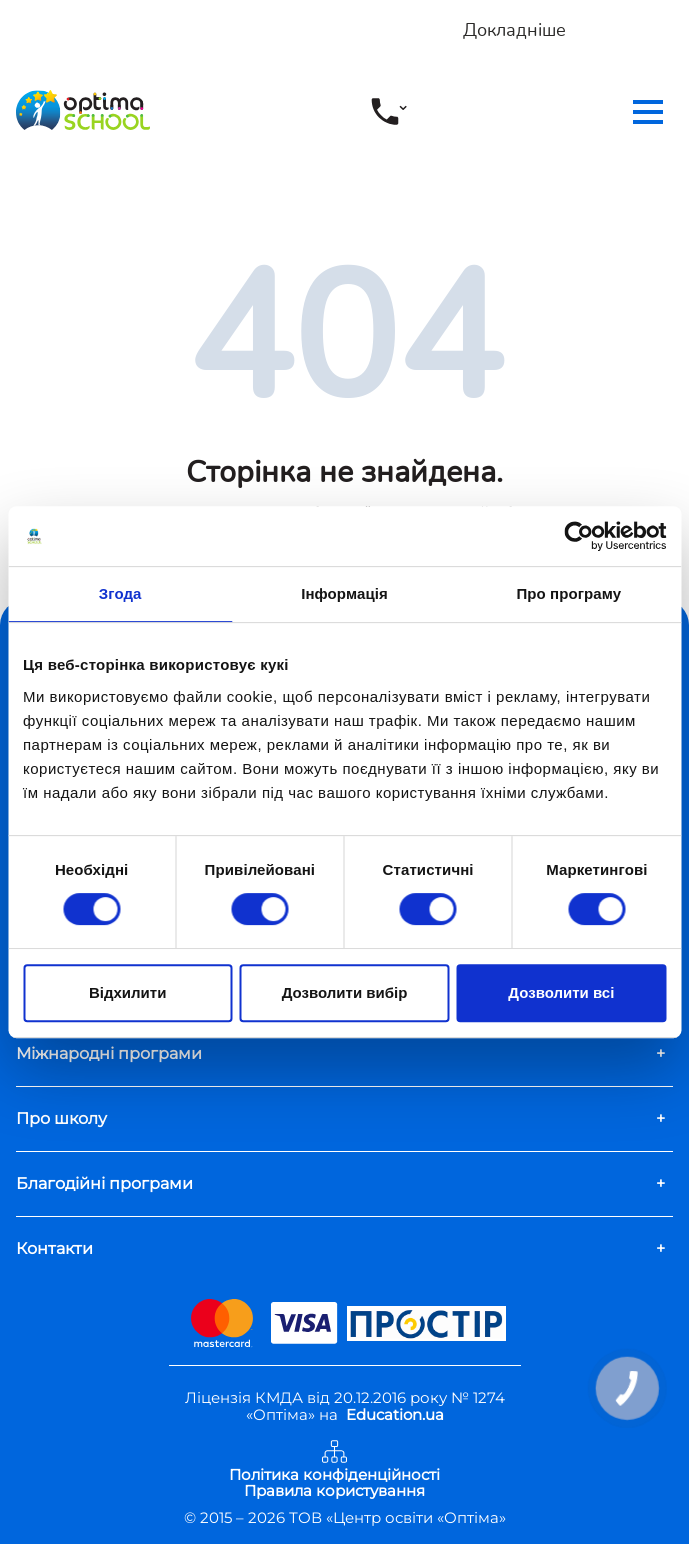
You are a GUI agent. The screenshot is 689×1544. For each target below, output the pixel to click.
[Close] (676, 11)
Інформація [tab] (344, 593)
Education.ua (395, 1414)
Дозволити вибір (345, 992)
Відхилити (127, 992)
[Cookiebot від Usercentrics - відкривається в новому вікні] (578, 536)
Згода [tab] (120, 593)
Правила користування (334, 1491)
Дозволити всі (561, 992)
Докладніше (514, 30)
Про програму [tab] (568, 593)
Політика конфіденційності (334, 1475)
